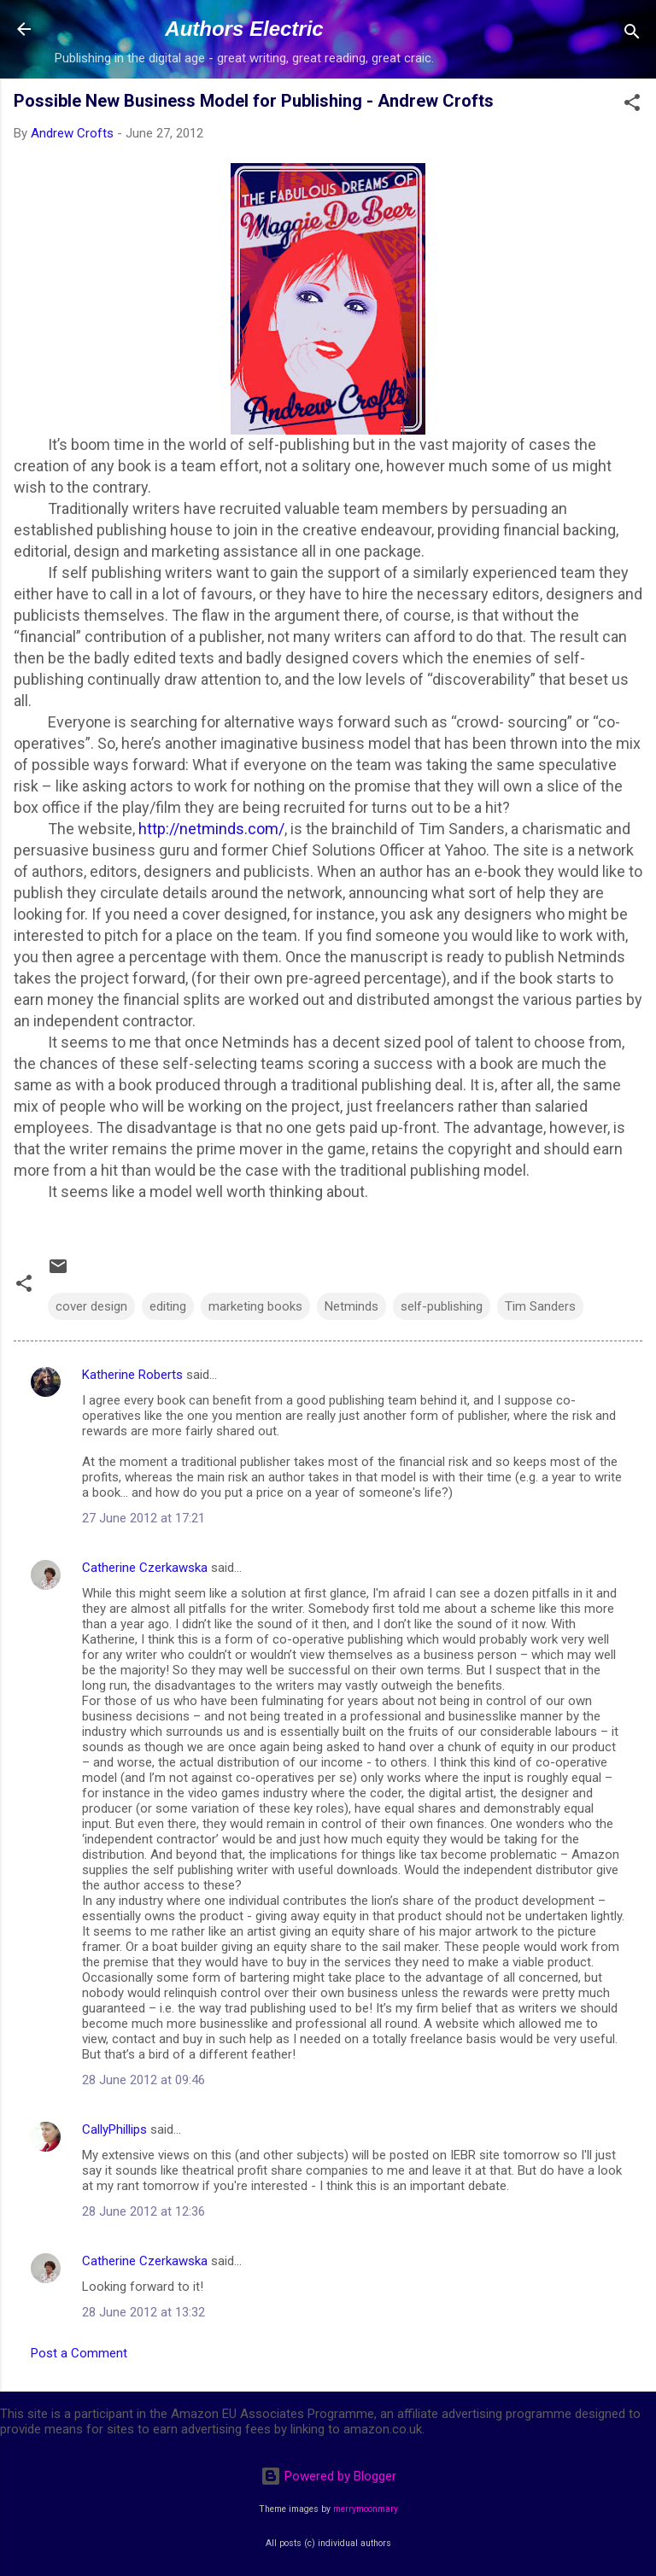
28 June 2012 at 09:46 (143, 2080)
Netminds (351, 1306)
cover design (91, 1306)
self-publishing (442, 1306)
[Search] (632, 35)
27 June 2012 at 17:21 (143, 1518)
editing (167, 1306)
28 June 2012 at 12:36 (143, 2211)
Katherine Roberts (132, 1374)
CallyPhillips (114, 2129)
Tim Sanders (540, 1306)
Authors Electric (244, 28)
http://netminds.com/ (211, 829)
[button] (632, 105)
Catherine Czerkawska (145, 1567)
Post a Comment (79, 2353)
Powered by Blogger (328, 2476)
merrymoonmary (365, 2509)
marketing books (255, 1306)
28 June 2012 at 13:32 (143, 2312)
